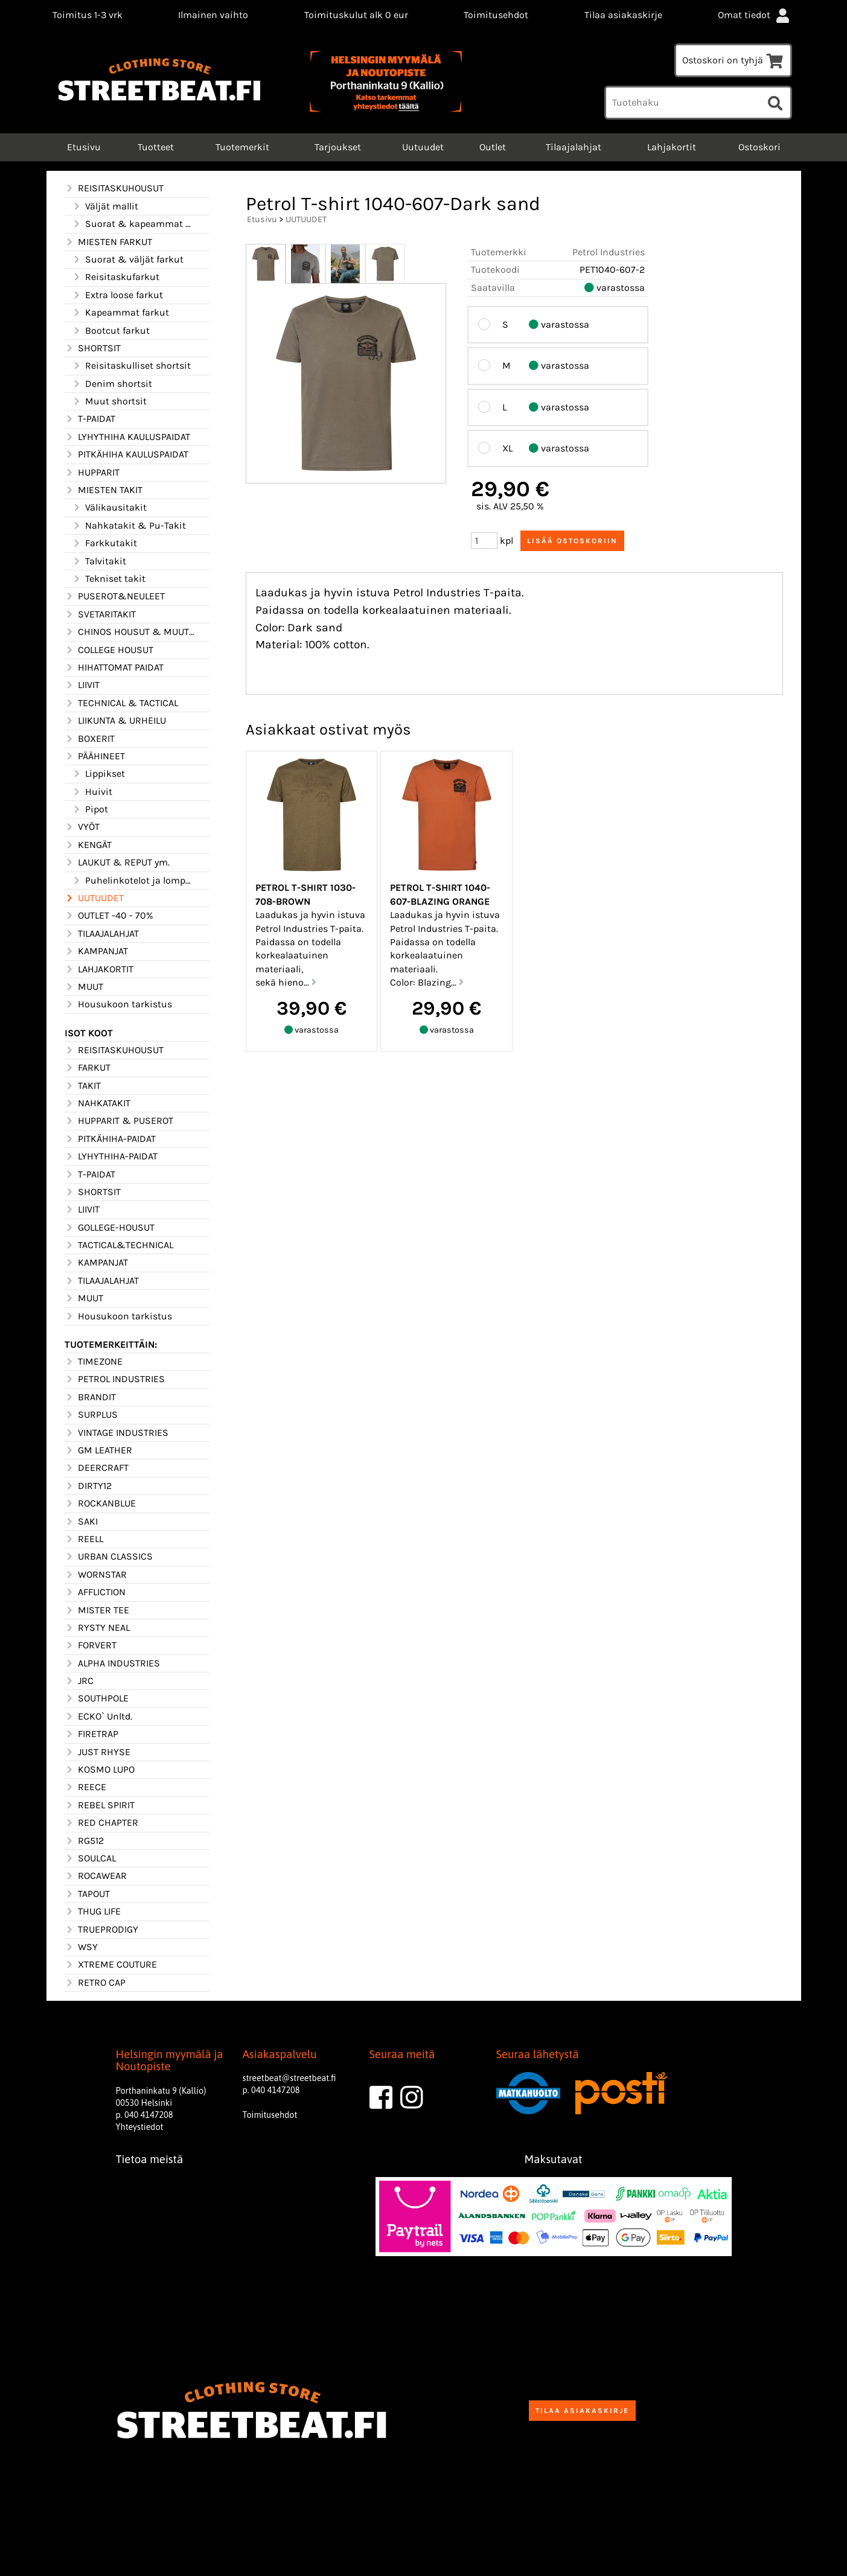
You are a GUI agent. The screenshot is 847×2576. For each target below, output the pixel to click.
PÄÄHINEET (95, 756)
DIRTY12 (88, 1486)
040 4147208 (148, 2115)
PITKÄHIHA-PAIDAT (110, 1139)
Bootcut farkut (111, 331)
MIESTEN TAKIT (103, 490)
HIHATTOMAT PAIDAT (114, 668)
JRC (79, 1681)
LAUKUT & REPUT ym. (117, 862)
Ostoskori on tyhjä (733, 60)
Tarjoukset (338, 147)
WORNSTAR (96, 1575)
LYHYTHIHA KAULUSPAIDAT (127, 437)
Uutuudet (423, 147)
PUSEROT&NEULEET (115, 596)
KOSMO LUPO (100, 1770)
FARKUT (87, 1068)
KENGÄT (88, 845)
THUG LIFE (93, 1911)
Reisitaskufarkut (115, 277)
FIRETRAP (91, 1734)
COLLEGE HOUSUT (109, 650)
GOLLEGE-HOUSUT (110, 1228)
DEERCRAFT (97, 1468)
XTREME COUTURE (111, 1965)
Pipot (90, 809)
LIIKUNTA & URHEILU (115, 721)
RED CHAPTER (101, 1823)
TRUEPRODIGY (101, 1930)
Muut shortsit (109, 401)
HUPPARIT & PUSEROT (119, 1121)
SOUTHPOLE (97, 1698)
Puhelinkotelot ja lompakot (133, 881)
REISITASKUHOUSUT (114, 188)
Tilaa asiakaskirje (623, 15)
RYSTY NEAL (97, 1628)
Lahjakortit (671, 147)
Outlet (492, 147)
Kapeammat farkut (120, 313)
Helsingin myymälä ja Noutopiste (169, 2060)
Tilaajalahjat (573, 147)
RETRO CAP (95, 1983)
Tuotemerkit (242, 147)
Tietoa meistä (150, 2159)
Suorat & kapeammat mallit (133, 224)
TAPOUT (87, 1894)
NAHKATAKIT (97, 1103)
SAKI (81, 1522)
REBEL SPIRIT (100, 1805)
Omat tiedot (754, 15)
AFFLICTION (95, 1592)
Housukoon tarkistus (118, 1004)
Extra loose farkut (117, 295)
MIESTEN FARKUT (108, 242)
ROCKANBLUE (100, 1503)
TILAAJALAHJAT (102, 934)
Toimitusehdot (496, 15)
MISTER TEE (97, 1610)
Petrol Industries (608, 252)
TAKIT (83, 1086)
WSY (81, 1947)
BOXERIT (90, 739)
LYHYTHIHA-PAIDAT (111, 1156)
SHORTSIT (93, 348)
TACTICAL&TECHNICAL (119, 1245)
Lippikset (98, 774)
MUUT (84, 987)
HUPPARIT (92, 473)
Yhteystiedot (140, 2127)
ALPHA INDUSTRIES (112, 1663)
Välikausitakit (109, 508)
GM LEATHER (98, 1450)
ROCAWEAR (96, 1876)
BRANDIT (90, 1397)
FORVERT (91, 1645)
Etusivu (83, 147)
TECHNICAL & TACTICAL (121, 703)
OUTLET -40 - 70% (109, 916)
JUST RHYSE (97, 1752)
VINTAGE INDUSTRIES (116, 1433)
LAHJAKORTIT (99, 969)
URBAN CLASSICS (109, 1557)
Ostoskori (759, 147)
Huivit (92, 792)
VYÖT (82, 827)
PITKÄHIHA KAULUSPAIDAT (126, 454)
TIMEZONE (94, 1362)
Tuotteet (156, 147)
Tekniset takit (108, 579)
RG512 (84, 1841)
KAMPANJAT (96, 951)
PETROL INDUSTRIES (115, 1379)
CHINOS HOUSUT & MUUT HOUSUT (130, 632)
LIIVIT (82, 685)
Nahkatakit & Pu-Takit (129, 526)
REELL (84, 1539)
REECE (85, 1787)
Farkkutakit (104, 543)
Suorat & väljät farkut (128, 259)
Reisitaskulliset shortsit (131, 366)
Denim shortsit (112, 384)
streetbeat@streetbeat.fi (289, 2078)
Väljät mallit (105, 206)
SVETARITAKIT (100, 614)
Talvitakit (99, 561)
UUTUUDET (94, 898)
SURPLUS (91, 1415)
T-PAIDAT (90, 419)
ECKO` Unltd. (98, 1716)
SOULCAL (90, 1858)
